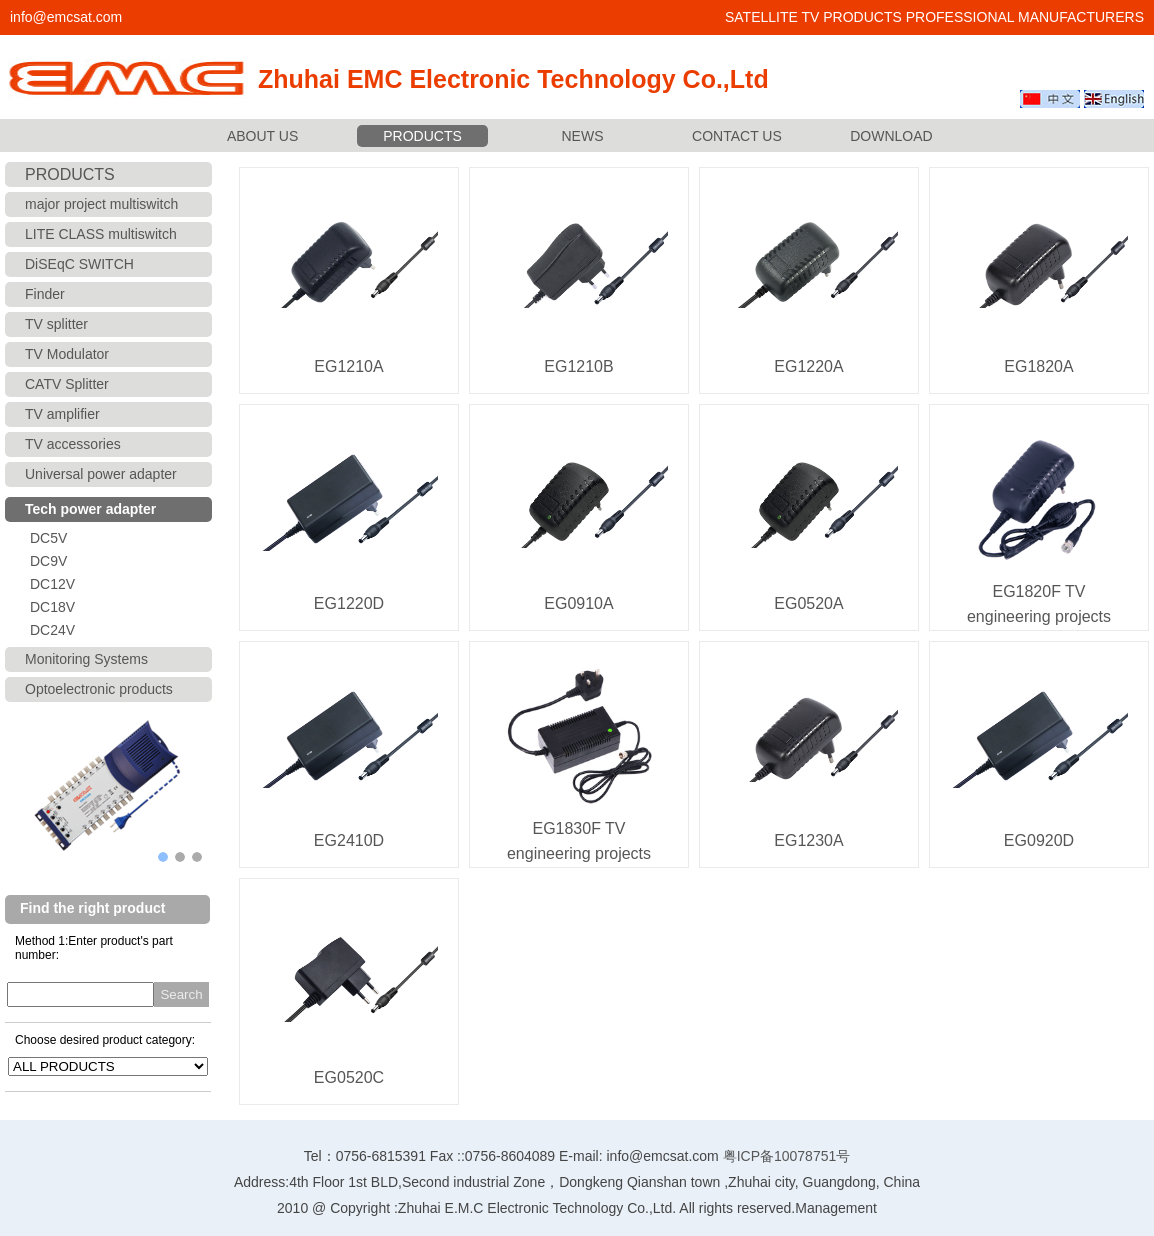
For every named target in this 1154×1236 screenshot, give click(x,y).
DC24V (52, 630)
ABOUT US (262, 136)
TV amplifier (62, 414)
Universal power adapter (101, 474)
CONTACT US (737, 136)
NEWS (583, 136)
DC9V (48, 561)
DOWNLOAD (891, 136)
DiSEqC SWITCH (79, 264)
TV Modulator (67, 354)
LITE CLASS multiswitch (101, 234)
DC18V (52, 607)
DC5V (48, 538)
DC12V (52, 584)
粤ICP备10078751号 (787, 1156)
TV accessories (73, 444)
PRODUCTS (422, 136)
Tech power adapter (90, 509)
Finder (45, 294)
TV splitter (56, 324)
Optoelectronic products (99, 689)
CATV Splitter (67, 384)
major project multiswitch (101, 204)
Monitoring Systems (86, 659)
